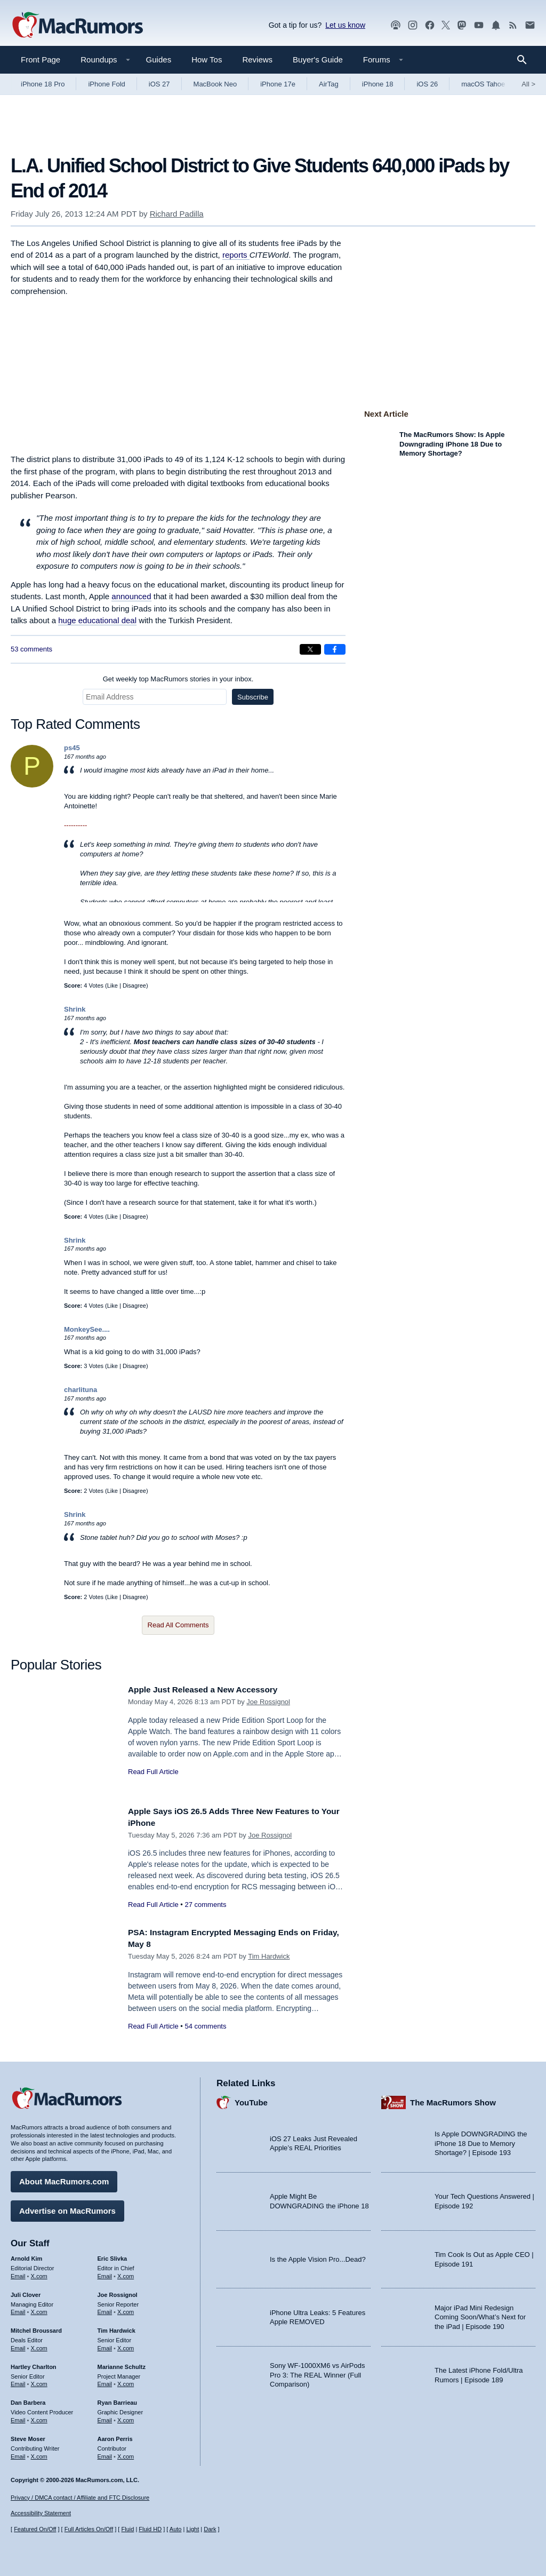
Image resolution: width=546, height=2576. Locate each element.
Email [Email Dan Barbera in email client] (18, 2417)
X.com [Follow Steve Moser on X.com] (39, 2454)
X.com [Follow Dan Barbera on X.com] (39, 2417)
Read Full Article (153, 1772)
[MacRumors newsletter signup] (530, 25)
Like (112, 985)
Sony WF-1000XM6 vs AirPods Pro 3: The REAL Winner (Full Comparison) (317, 2372)
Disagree (134, 985)
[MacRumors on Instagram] (412, 25)
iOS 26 (427, 84)
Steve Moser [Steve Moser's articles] (28, 2436)
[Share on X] (310, 649)
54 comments (205, 2026)
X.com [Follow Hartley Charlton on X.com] (39, 2381)
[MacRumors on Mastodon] (461, 25)
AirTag (329, 84)
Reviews (257, 59)
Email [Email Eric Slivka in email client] (105, 2273)
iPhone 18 (378, 84)
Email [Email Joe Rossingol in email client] (105, 2309)
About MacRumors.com (64, 2178)
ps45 (72, 748)
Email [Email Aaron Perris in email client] (105, 2454)
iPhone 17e (277, 84)
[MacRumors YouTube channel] (478, 25)
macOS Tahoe (483, 84)
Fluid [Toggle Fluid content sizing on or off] (127, 2529)
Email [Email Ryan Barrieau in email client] (105, 2417)
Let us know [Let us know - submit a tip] (345, 25)
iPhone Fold (106, 84)
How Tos (206, 59)
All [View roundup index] (528, 84)
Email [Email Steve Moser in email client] (18, 2454)
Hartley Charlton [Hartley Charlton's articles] (34, 2364)
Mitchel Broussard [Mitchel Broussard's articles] (36, 2328)
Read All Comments (178, 1625)
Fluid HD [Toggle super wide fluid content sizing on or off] (150, 2529)
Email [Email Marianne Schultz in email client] (105, 2381)
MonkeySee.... (87, 1329)
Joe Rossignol (268, 1702)
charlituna (80, 1390)
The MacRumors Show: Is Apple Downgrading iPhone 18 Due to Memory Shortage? (451, 444)
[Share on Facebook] (335, 649)
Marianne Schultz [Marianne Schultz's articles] (122, 2364)
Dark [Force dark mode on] (210, 2529)
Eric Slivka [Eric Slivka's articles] (112, 2256)
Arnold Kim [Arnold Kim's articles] (26, 2256)
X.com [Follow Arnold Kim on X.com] (39, 2273)
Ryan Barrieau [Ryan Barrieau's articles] (118, 2400)
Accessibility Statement (41, 2513)
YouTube (251, 2099)
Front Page (40, 59)
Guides (159, 59)
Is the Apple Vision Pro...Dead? (318, 2257)
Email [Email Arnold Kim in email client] (18, 2273)
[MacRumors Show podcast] (395, 25)
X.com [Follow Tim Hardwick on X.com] (125, 2345)
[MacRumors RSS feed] (513, 25)
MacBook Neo (215, 84)
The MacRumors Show (453, 2099)
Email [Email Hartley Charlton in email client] (18, 2381)
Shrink (74, 1009)
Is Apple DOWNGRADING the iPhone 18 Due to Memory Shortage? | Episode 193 (481, 2140)
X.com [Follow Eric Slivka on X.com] (125, 2273)
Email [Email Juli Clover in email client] (18, 2309)
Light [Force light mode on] (192, 2529)
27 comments (205, 1905)
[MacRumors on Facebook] (429, 25)
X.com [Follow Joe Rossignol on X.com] (125, 2309)
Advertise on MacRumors (67, 2208)
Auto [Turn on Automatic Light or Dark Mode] (176, 2529)
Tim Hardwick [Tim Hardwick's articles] (116, 2328)
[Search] (525, 60)
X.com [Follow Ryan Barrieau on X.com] (125, 2417)
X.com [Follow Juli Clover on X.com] (39, 2309)
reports (236, 254)
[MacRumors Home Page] (77, 25)
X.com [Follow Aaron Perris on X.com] (125, 2454)
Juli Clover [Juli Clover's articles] (26, 2292)
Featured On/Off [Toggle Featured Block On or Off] (35, 2529)
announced (131, 596)
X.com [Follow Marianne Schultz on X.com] (125, 2381)
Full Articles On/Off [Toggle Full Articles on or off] (89, 2529)
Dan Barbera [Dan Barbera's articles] (28, 2400)
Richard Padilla (177, 213)
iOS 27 (159, 84)
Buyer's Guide (318, 59)
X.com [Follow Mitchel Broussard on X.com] (39, 2345)
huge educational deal (97, 620)
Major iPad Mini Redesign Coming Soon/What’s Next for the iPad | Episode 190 (480, 2314)
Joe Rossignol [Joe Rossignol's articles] (118, 2292)
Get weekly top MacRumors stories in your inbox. (178, 679)
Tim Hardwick (269, 1956)
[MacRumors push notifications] (496, 25)
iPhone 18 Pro (43, 84)
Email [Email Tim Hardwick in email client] (105, 2345)
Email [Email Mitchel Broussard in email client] (18, 2345)
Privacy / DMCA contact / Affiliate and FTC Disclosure (80, 2497)
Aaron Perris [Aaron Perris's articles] (115, 2436)
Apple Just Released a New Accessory (210, 1689)
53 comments (31, 649)
